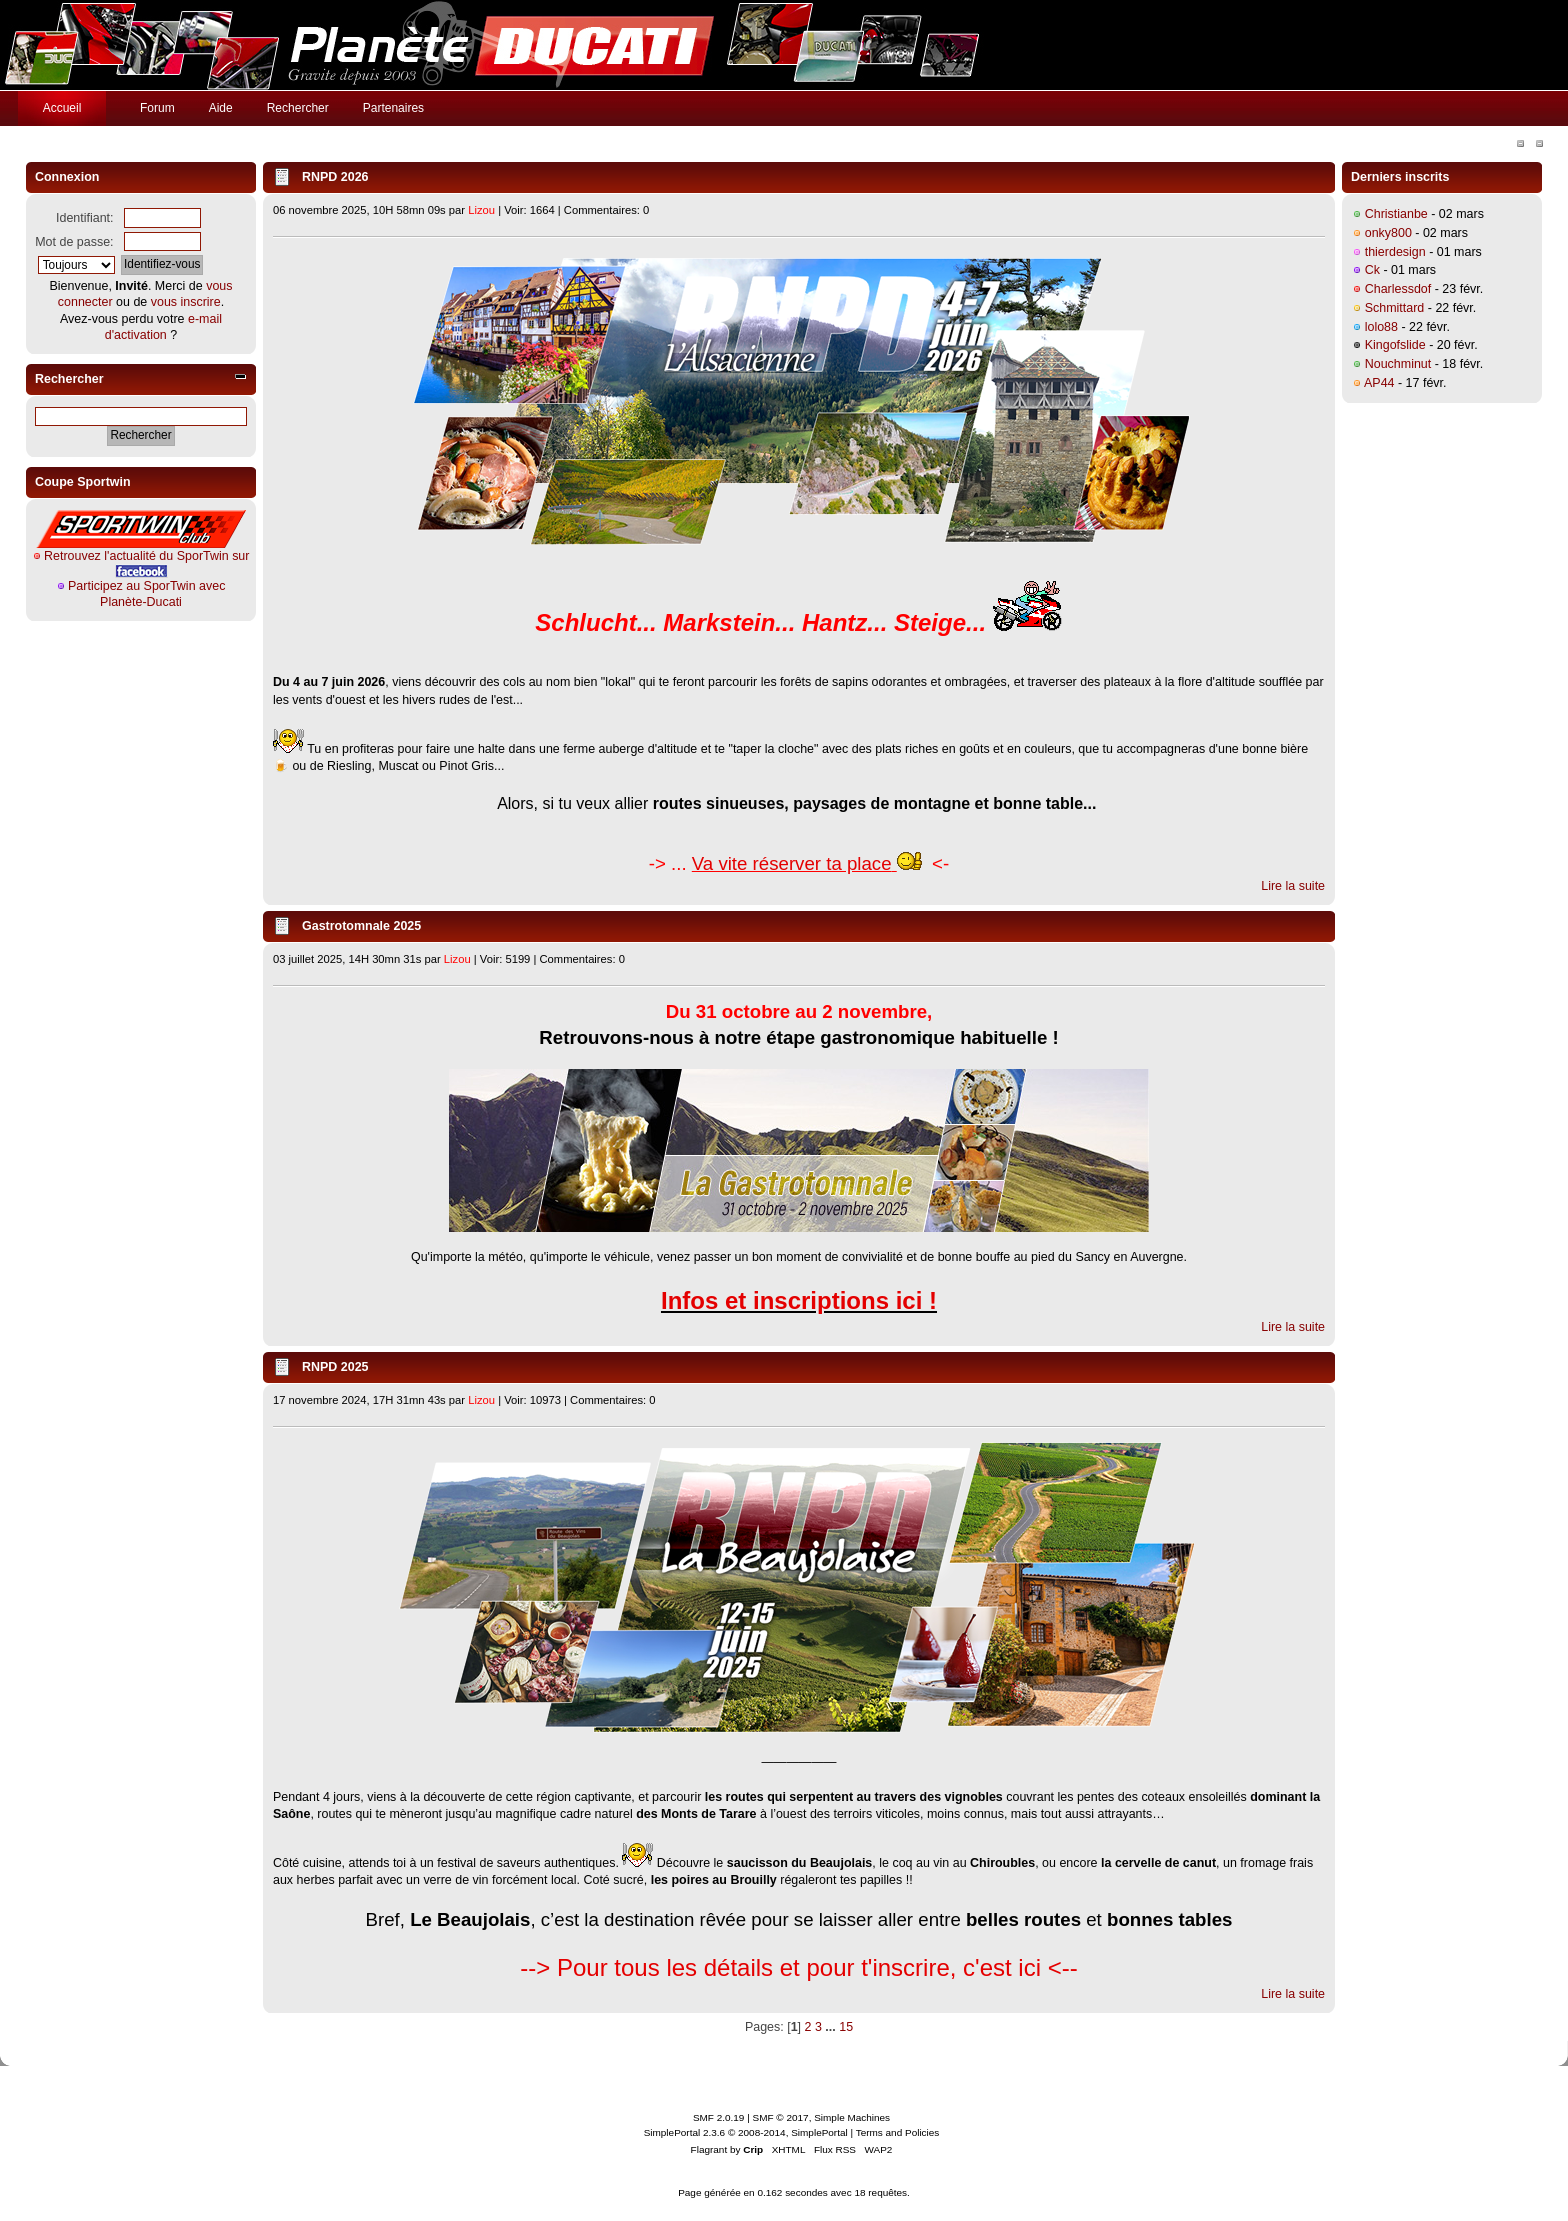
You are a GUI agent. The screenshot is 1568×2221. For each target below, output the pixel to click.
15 (846, 2027)
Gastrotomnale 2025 (361, 926)
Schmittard (1395, 308)
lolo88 (1381, 327)
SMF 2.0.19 (719, 2117)
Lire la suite (1293, 886)
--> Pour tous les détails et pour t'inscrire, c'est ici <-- (798, 1967)
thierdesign (1395, 252)
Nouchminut (1398, 364)
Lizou (481, 210)
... (832, 2027)
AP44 (1379, 383)
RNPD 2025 (335, 1367)
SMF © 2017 (781, 2117)
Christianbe (1396, 214)
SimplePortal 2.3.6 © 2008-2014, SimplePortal (746, 2132)
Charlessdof (1398, 289)
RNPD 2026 (335, 177)
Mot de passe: (74, 242)
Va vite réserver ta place (792, 863)
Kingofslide (1395, 345)
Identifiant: (85, 218)
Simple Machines (852, 2117)
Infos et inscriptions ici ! (799, 1300)
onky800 (1388, 233)
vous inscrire (186, 302)
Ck (1372, 270)
